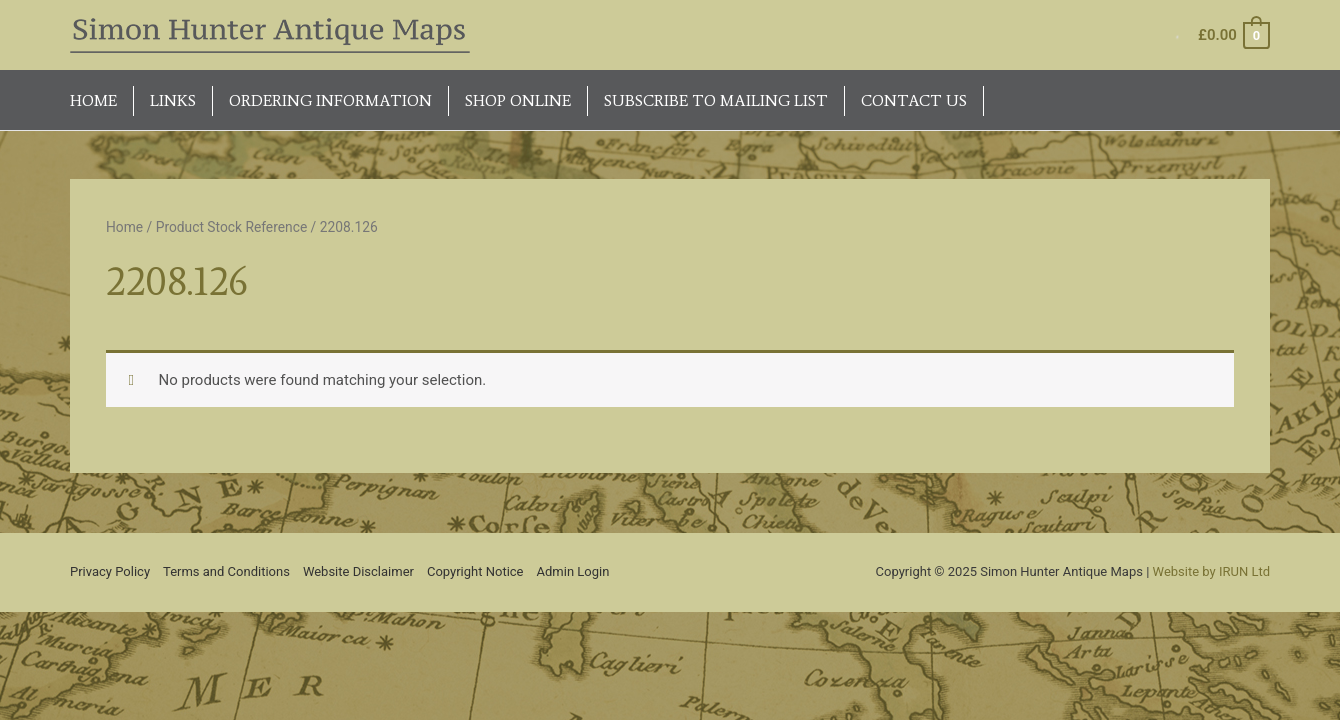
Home (124, 227)
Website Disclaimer (358, 571)
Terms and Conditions (226, 571)
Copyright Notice (475, 571)
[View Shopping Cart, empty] (1233, 35)
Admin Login (573, 571)
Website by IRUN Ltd (1211, 571)
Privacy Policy (110, 571)
